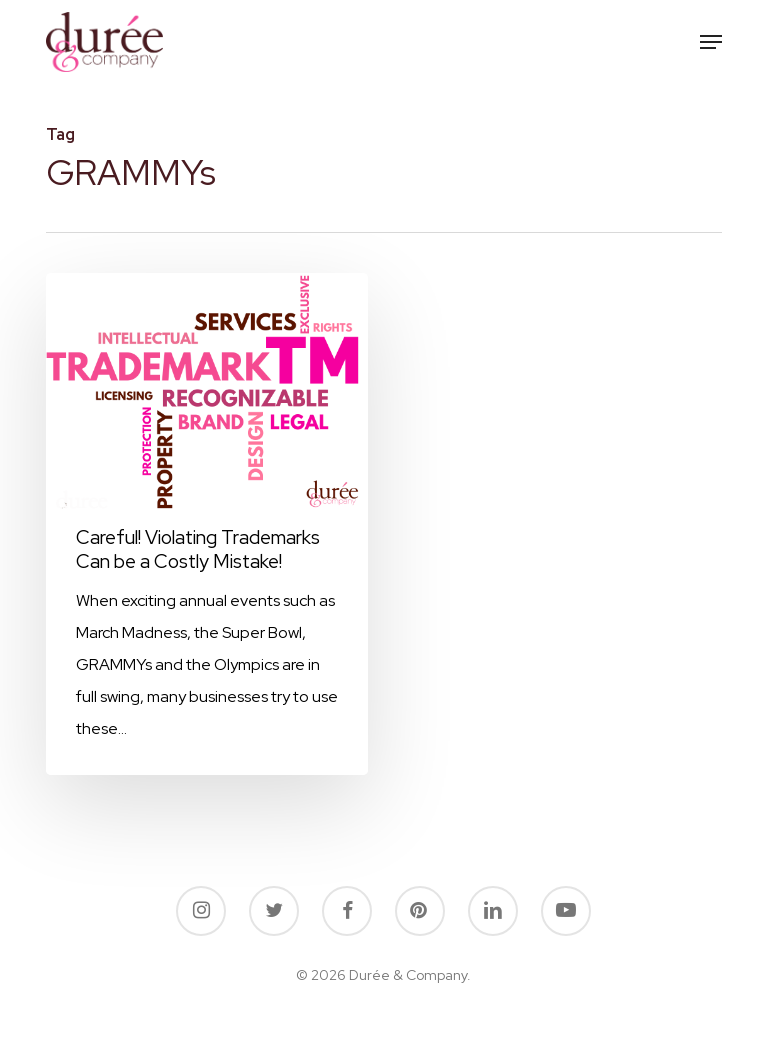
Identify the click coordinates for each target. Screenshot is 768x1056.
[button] (711, 42)
